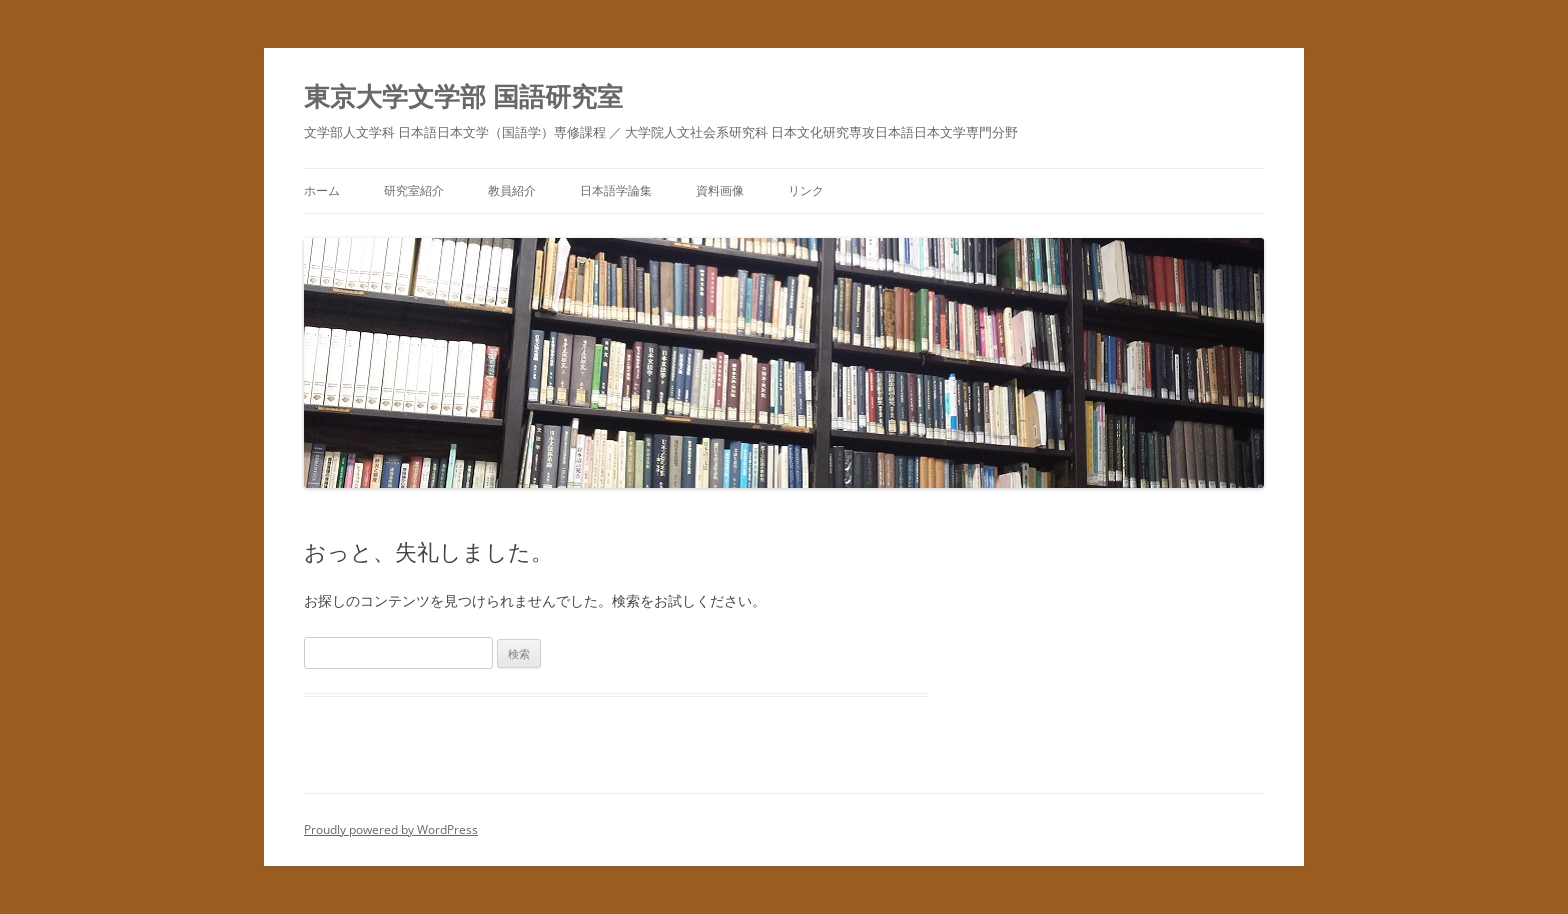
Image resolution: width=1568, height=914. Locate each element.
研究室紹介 (414, 190)
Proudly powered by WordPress (391, 829)
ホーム (322, 190)
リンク (806, 190)
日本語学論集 (616, 190)
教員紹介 (512, 190)
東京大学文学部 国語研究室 (463, 96)
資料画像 (720, 190)
